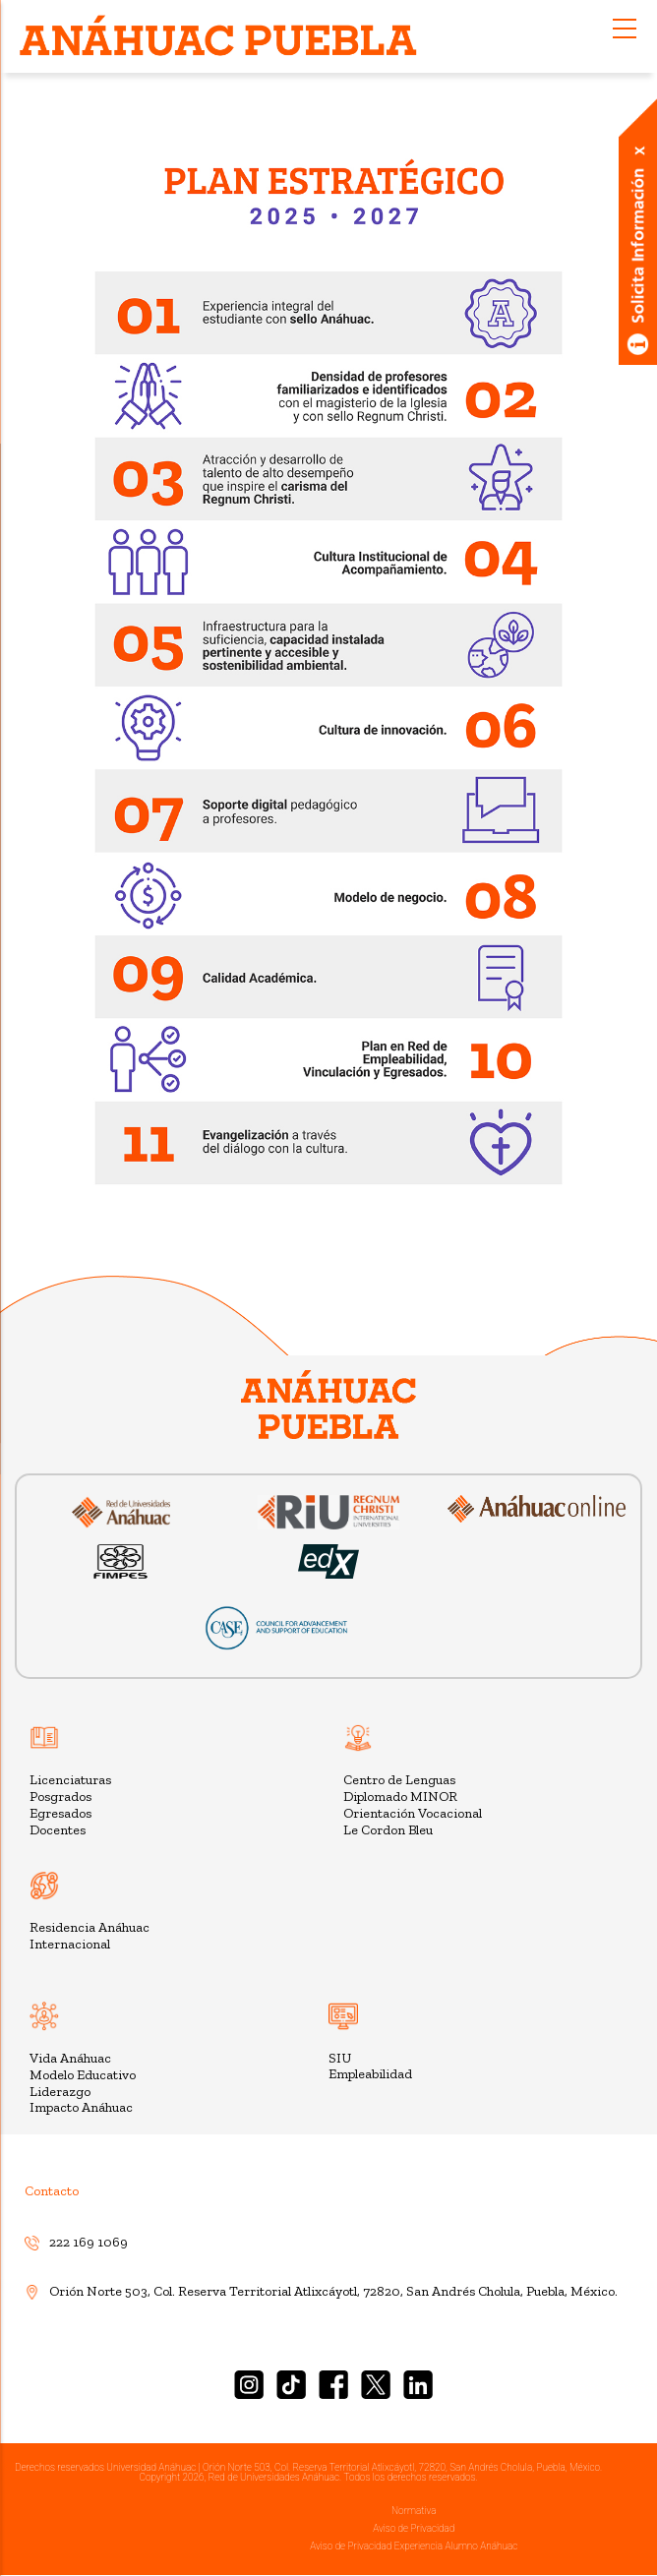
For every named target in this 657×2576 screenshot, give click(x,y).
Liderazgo (60, 2091)
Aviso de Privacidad (413, 2528)
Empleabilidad (370, 2074)
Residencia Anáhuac (89, 1927)
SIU (339, 2058)
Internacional (70, 1944)
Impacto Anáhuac (81, 2107)
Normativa (413, 2510)
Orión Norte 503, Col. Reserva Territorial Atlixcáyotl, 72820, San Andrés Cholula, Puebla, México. (321, 2291)
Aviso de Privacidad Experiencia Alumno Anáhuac (413, 2546)
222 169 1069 (76, 2242)
